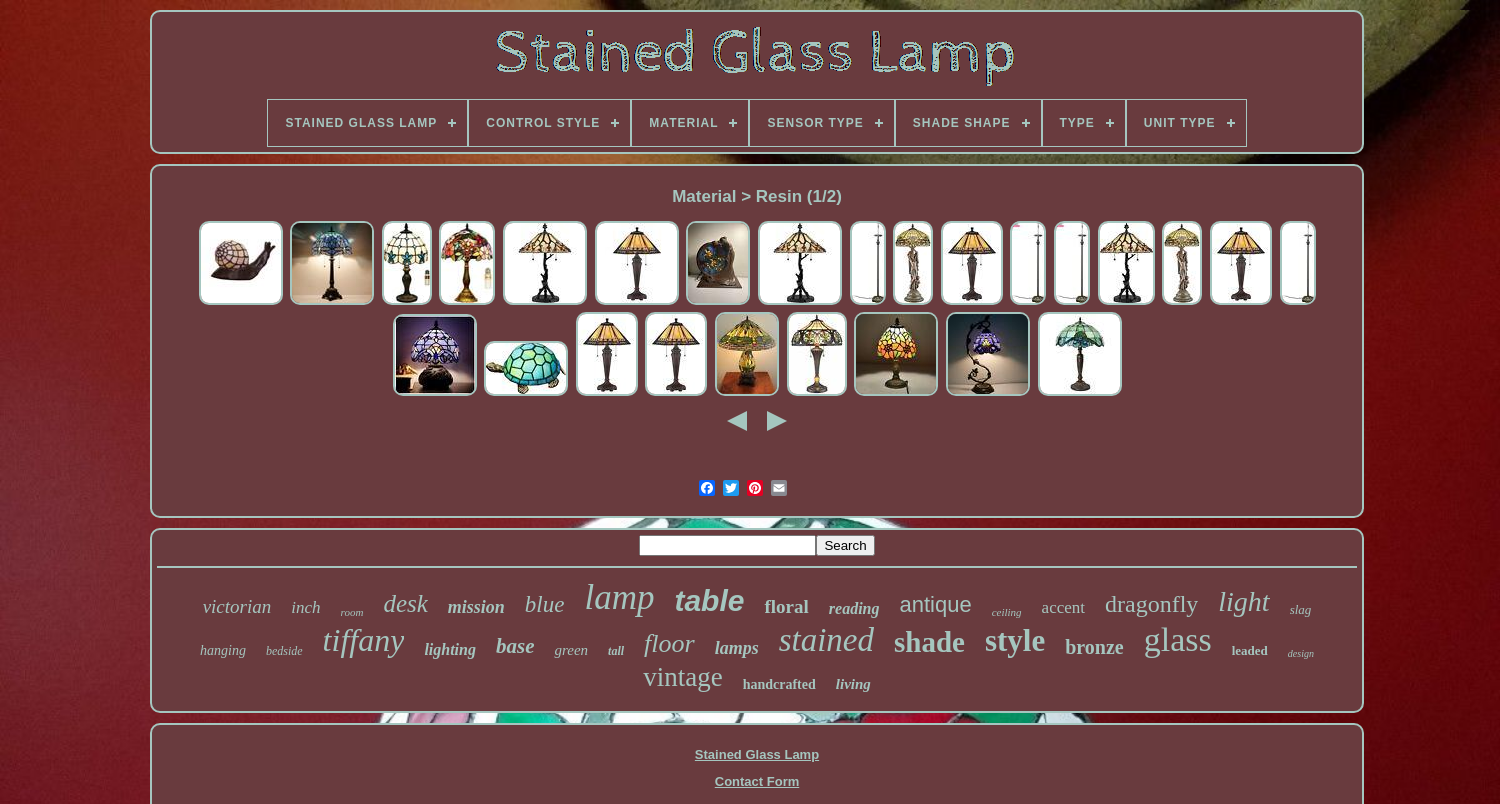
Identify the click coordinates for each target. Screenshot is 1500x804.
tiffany (364, 640)
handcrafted (779, 684)
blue (545, 604)
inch (305, 607)
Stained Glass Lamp (757, 754)
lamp (619, 597)
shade (929, 642)
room (352, 612)
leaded (1250, 650)
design (1301, 653)
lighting (450, 649)
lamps (737, 648)
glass (1178, 639)
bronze (1094, 647)
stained (826, 640)
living (853, 684)
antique (935, 604)
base (515, 646)
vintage (682, 677)
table (709, 600)
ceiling (1007, 612)
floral (786, 606)
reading (854, 608)
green (571, 650)
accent (1063, 607)
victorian (237, 606)
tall (616, 651)
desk (405, 603)
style (1015, 640)
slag (1301, 609)
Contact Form (757, 781)
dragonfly (1151, 604)
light (1243, 601)
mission (476, 607)
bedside (284, 651)
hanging (223, 650)
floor (669, 643)
